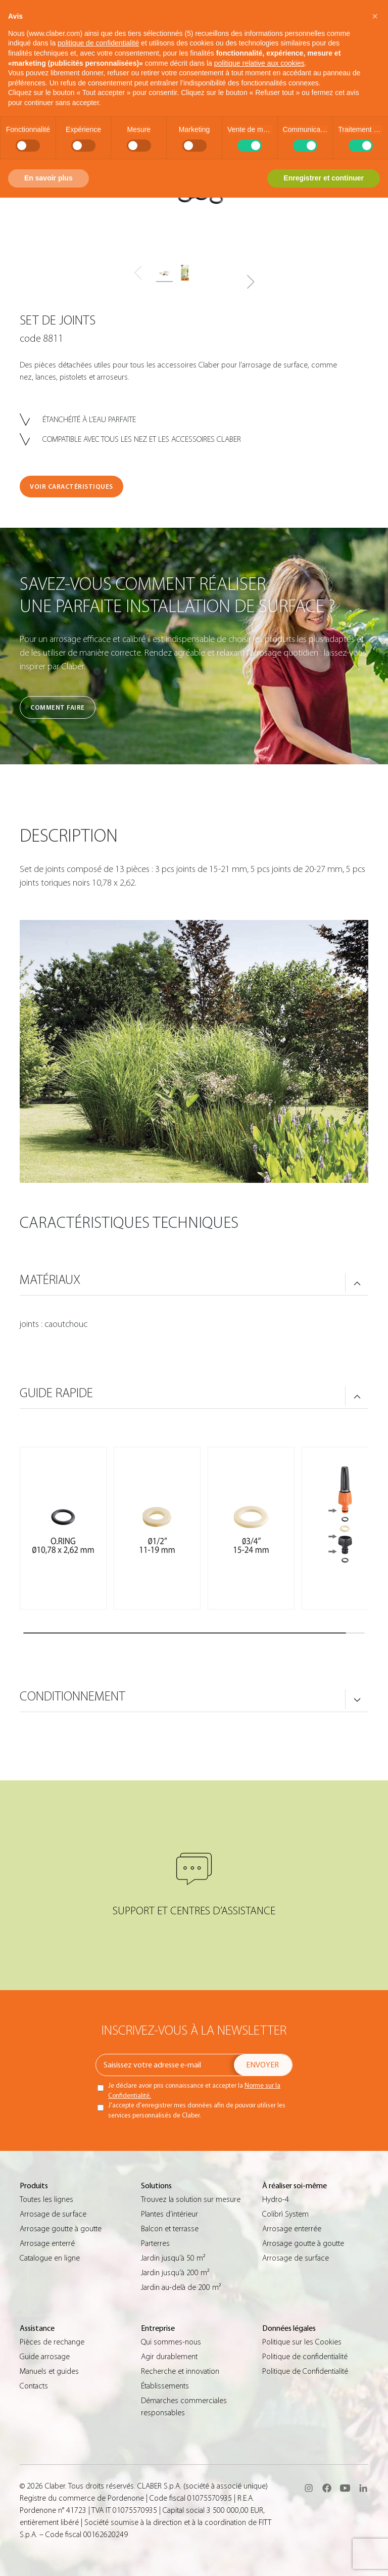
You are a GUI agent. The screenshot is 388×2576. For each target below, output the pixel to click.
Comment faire (57, 707)
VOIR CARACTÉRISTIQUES (71, 486)
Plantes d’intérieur (169, 2214)
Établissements (165, 2385)
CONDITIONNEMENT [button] (72, 1696)
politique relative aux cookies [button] (259, 63)
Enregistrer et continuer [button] (323, 178)
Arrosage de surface (53, 2214)
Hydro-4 (275, 2199)
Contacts (34, 2385)
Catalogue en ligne (50, 2258)
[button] (250, 282)
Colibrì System (285, 2214)
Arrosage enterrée (291, 2228)
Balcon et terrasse (170, 2228)
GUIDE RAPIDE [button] (56, 1393)
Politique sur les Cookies (302, 2342)
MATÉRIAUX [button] (50, 1279)
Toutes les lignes (46, 2199)
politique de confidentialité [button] (98, 43)
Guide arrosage (45, 2356)
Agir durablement (169, 2356)
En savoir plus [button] (48, 178)
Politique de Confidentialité (305, 2371)
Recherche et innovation (180, 2371)
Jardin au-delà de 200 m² (181, 2287)
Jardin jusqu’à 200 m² (175, 2272)
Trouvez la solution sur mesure (190, 2199)
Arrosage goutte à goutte (61, 2228)
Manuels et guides (49, 2371)
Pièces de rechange (52, 2342)
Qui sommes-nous (171, 2342)
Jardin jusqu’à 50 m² (173, 2258)
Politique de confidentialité (305, 2356)
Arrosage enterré (47, 2243)
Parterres (155, 2243)
